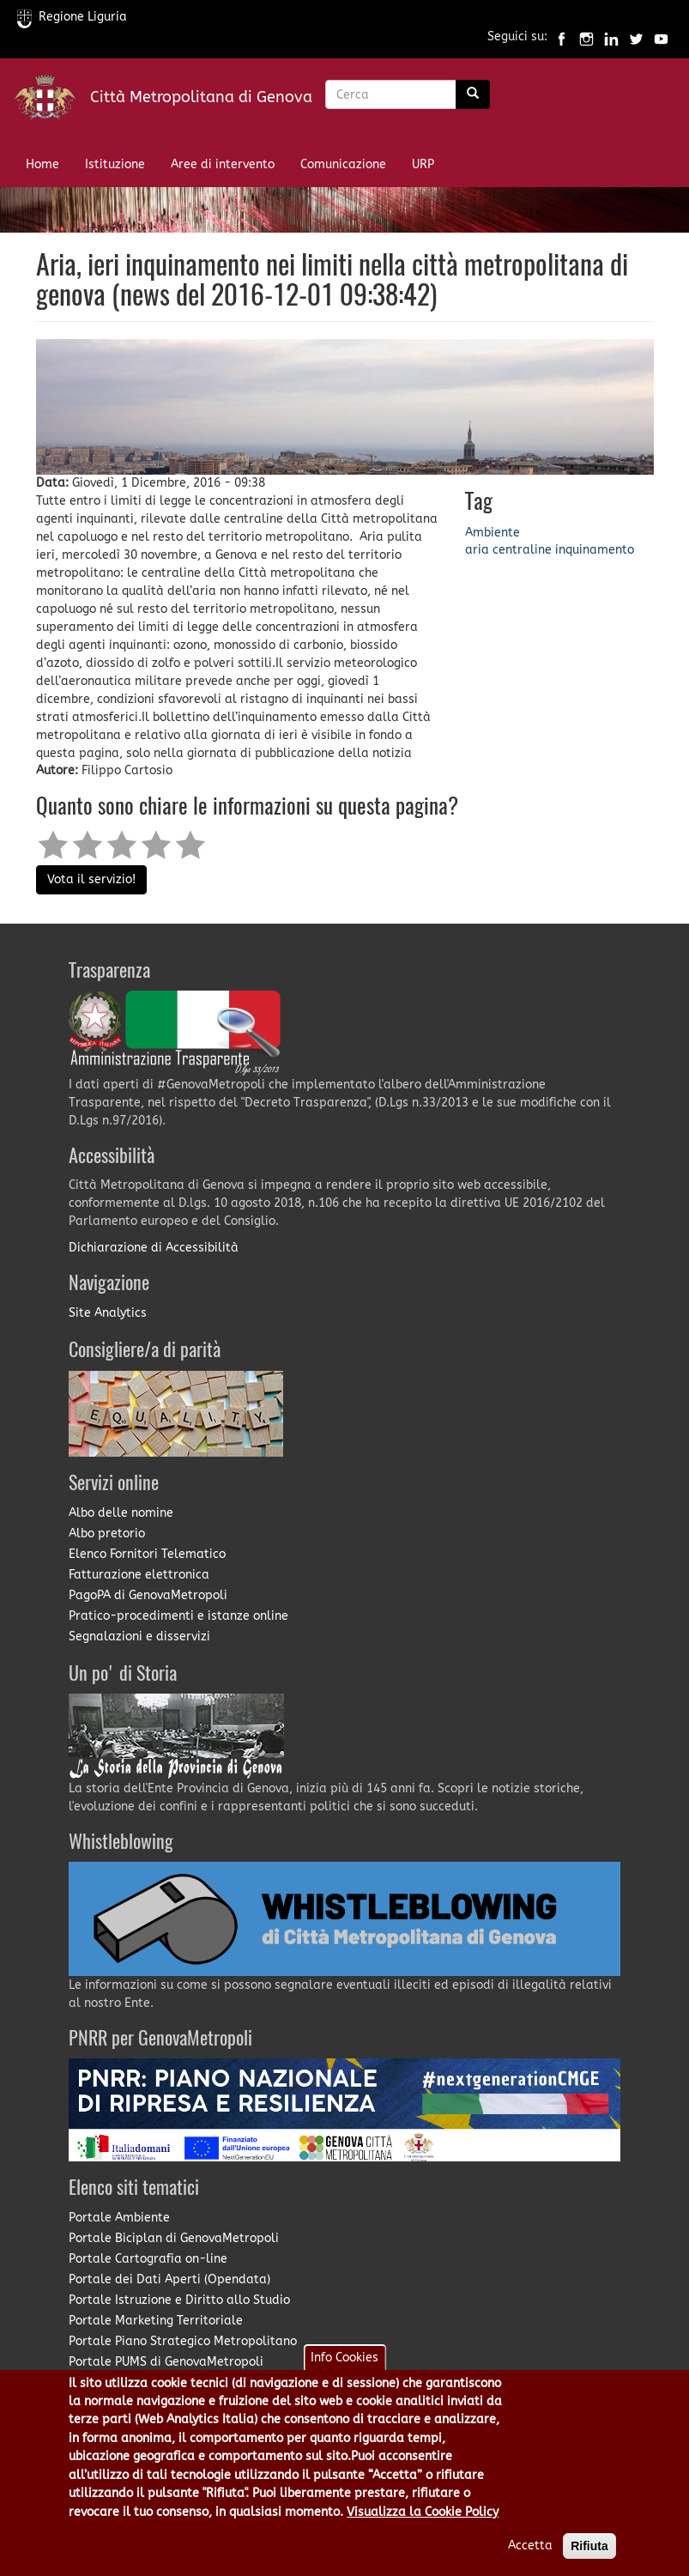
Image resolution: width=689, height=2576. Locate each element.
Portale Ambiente (119, 2217)
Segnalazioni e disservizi (139, 1636)
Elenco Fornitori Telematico (147, 1554)
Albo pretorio (107, 1533)
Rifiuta (589, 2546)
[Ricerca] (473, 94)
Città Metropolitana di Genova (201, 97)
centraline (522, 549)
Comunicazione (343, 164)
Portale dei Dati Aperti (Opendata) (169, 2279)
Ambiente (492, 532)
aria (477, 549)
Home (42, 164)
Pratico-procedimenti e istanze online (178, 1616)
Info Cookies (344, 2357)
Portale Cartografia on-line (148, 2259)
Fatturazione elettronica (139, 1574)
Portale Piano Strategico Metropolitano (183, 2341)
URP (423, 164)
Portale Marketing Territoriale (156, 2320)
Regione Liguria (72, 16)
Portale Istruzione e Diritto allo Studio (179, 2300)
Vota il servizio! (91, 879)
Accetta (530, 2545)
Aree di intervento (223, 164)
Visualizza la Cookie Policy (423, 2512)
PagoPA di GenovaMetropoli (148, 1595)
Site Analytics (108, 1313)
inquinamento (594, 549)
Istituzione (115, 164)
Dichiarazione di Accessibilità (154, 1247)
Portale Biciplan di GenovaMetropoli (174, 2238)
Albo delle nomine (121, 1513)
